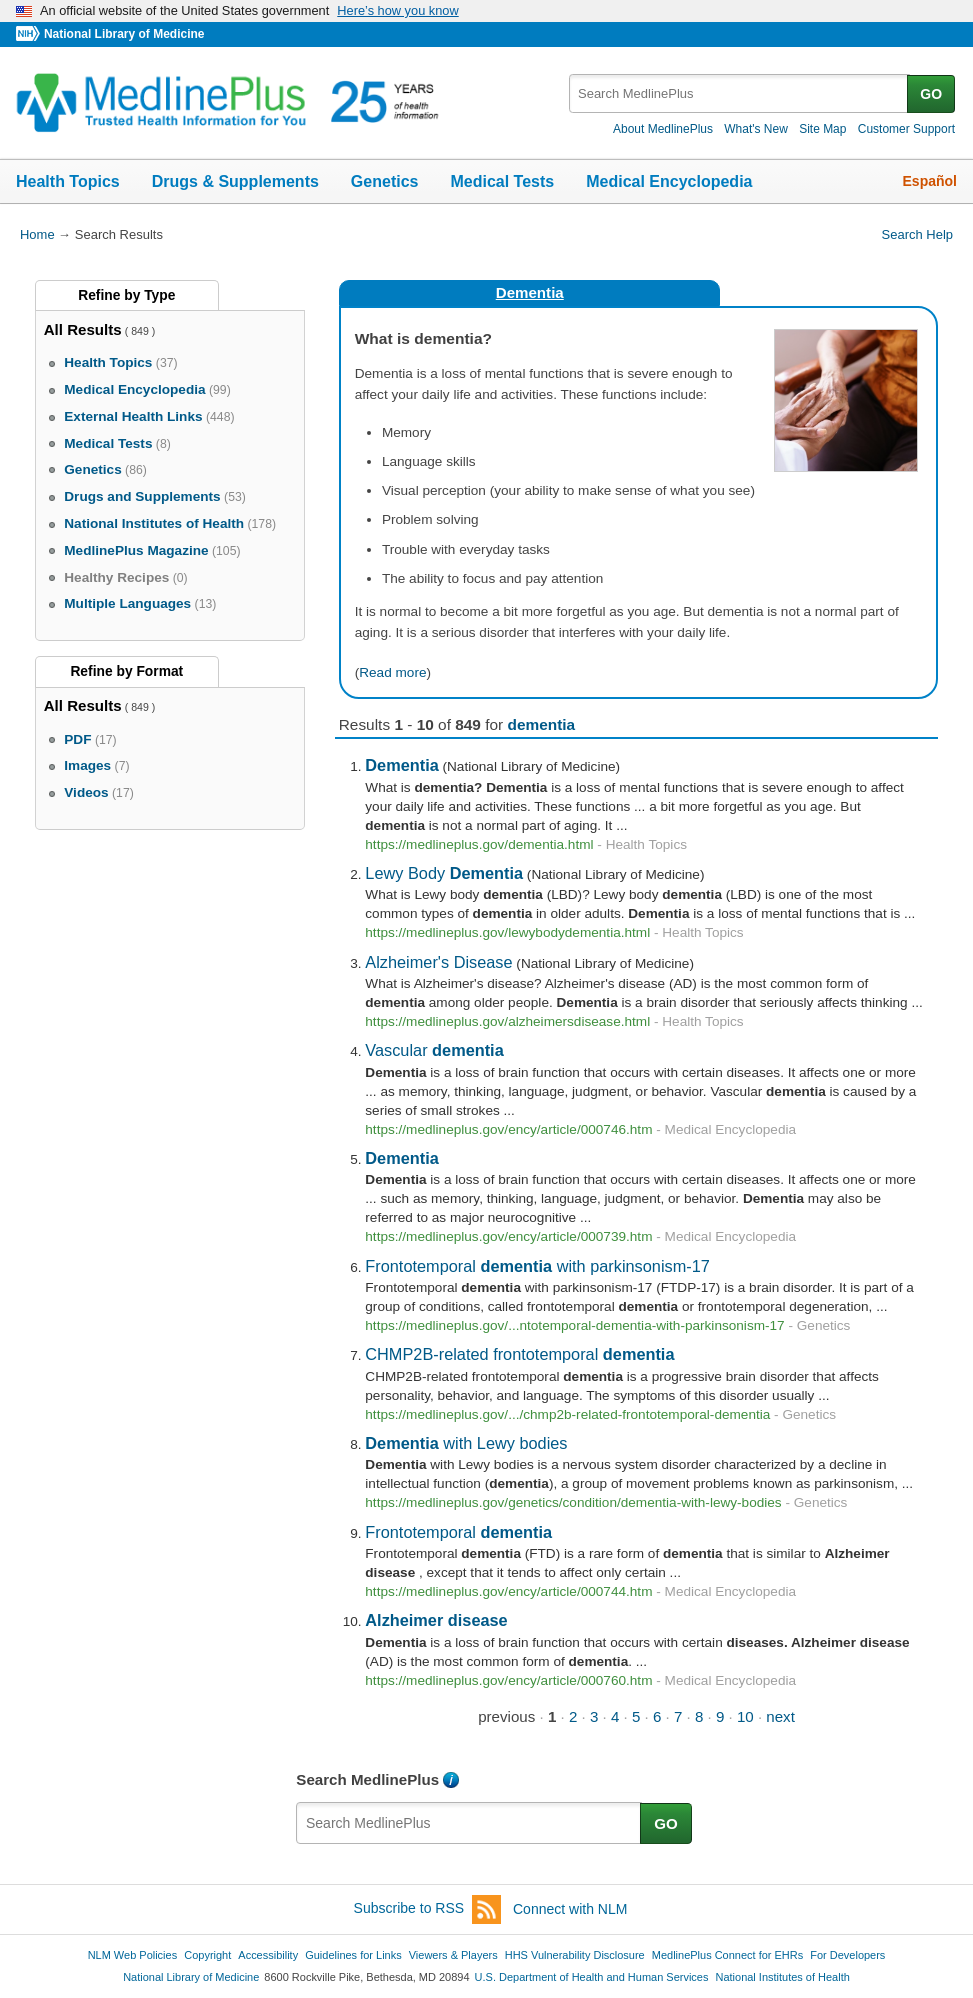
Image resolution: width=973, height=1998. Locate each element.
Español (930, 181)
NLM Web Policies (133, 1955)
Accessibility (268, 1955)
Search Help (917, 234)
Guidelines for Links (353, 1955)
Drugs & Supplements (235, 181)
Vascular (434, 1050)
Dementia (530, 292)
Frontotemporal (458, 1532)
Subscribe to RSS (428, 1909)
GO (931, 94)
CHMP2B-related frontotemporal (519, 1354)
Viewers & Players (453, 1955)
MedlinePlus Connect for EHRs (727, 1955)
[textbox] (739, 93)
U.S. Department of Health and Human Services (592, 1977)
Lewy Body (444, 873)
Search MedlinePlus (367, 1779)
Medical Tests (502, 181)
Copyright (207, 1955)
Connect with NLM (570, 1909)
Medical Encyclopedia (669, 181)
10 (745, 1716)
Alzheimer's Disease (438, 962)
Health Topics (68, 181)
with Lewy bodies (466, 1443)
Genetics (385, 181)
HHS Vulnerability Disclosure (575, 1955)
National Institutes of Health (783, 1977)
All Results (83, 329)
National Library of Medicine (124, 34)
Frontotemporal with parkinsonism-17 (537, 1266)
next (780, 1716)
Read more (392, 672)
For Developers (847, 1955)
